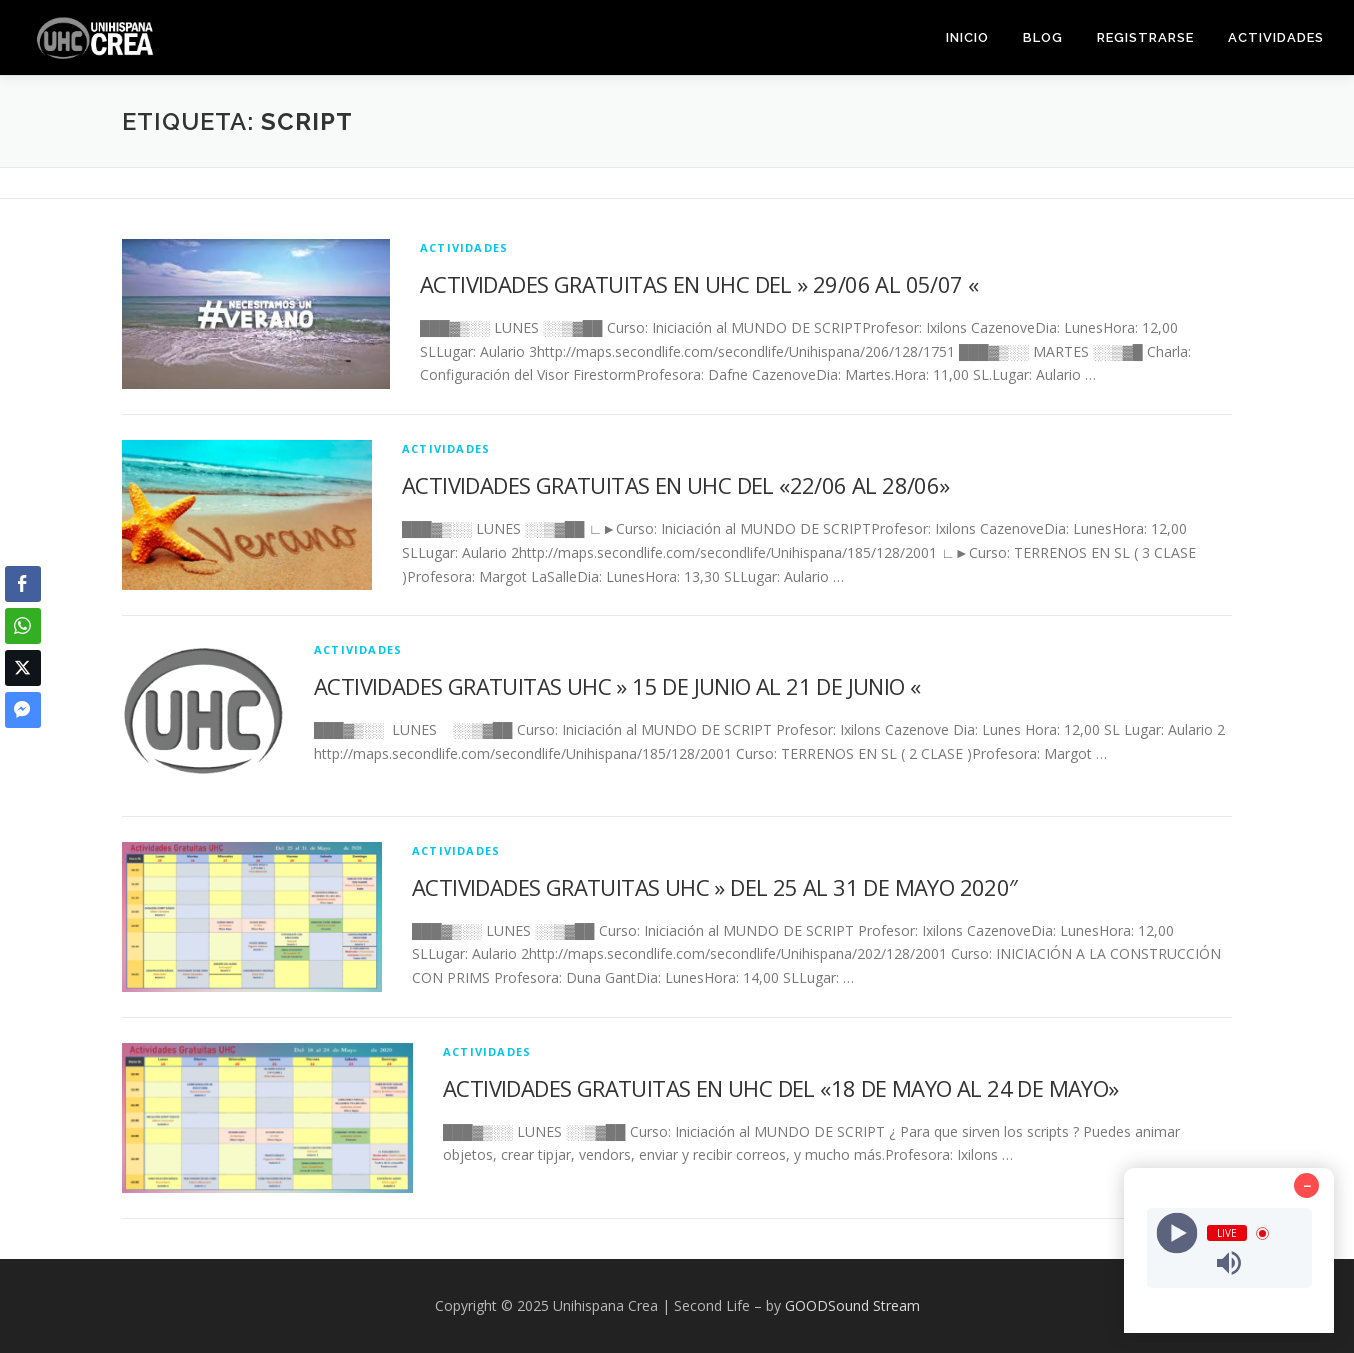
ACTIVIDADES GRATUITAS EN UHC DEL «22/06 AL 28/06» (676, 485)
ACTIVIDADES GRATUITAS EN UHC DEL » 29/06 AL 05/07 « (699, 284)
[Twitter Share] (23, 668)
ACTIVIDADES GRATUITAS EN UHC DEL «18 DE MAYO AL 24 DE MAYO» (781, 1088)
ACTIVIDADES (1276, 37)
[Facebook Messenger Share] (23, 710)
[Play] (1176, 1233)
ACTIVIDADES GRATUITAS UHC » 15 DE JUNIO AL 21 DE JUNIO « (617, 686)
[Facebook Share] (23, 584)
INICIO (967, 37)
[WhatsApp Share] (23, 626)
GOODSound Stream (852, 1305)
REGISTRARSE (1145, 37)
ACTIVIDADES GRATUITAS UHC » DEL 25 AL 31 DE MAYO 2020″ (715, 887)
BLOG (1043, 37)
